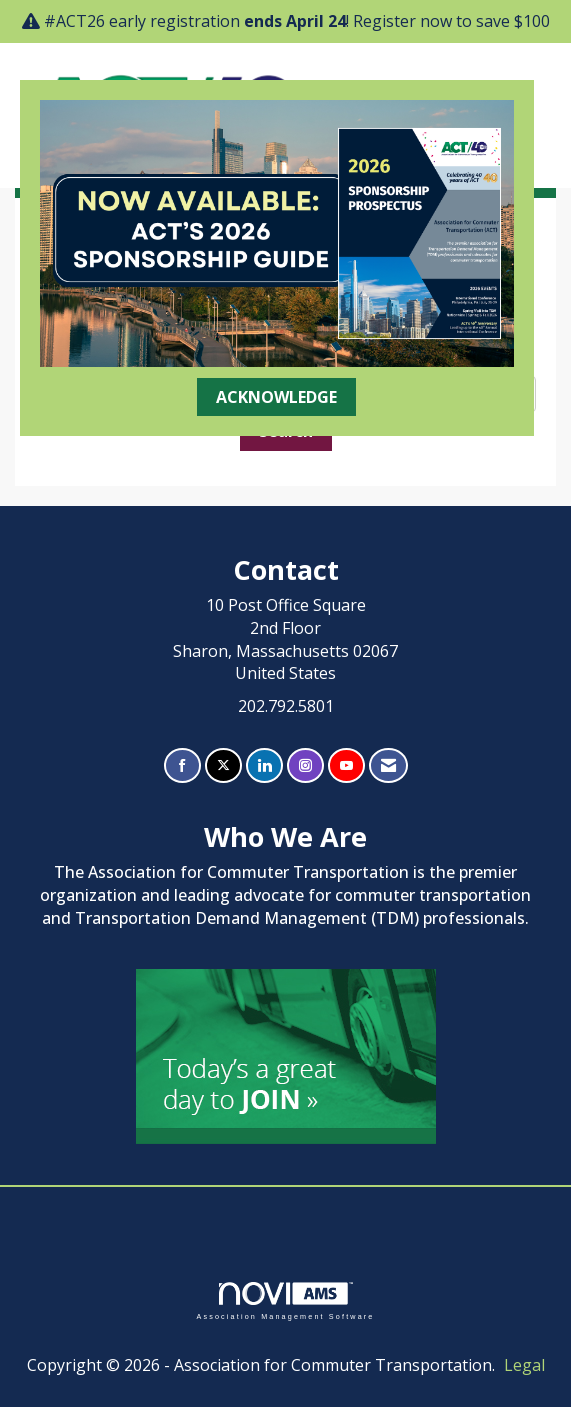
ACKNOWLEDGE (276, 397)
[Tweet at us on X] (223, 765)
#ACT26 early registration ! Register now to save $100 (297, 21)
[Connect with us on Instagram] (305, 765)
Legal (524, 1365)
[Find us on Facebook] (182, 765)
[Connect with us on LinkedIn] (264, 765)
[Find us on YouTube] (346, 765)
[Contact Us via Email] (388, 765)
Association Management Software (285, 1300)
